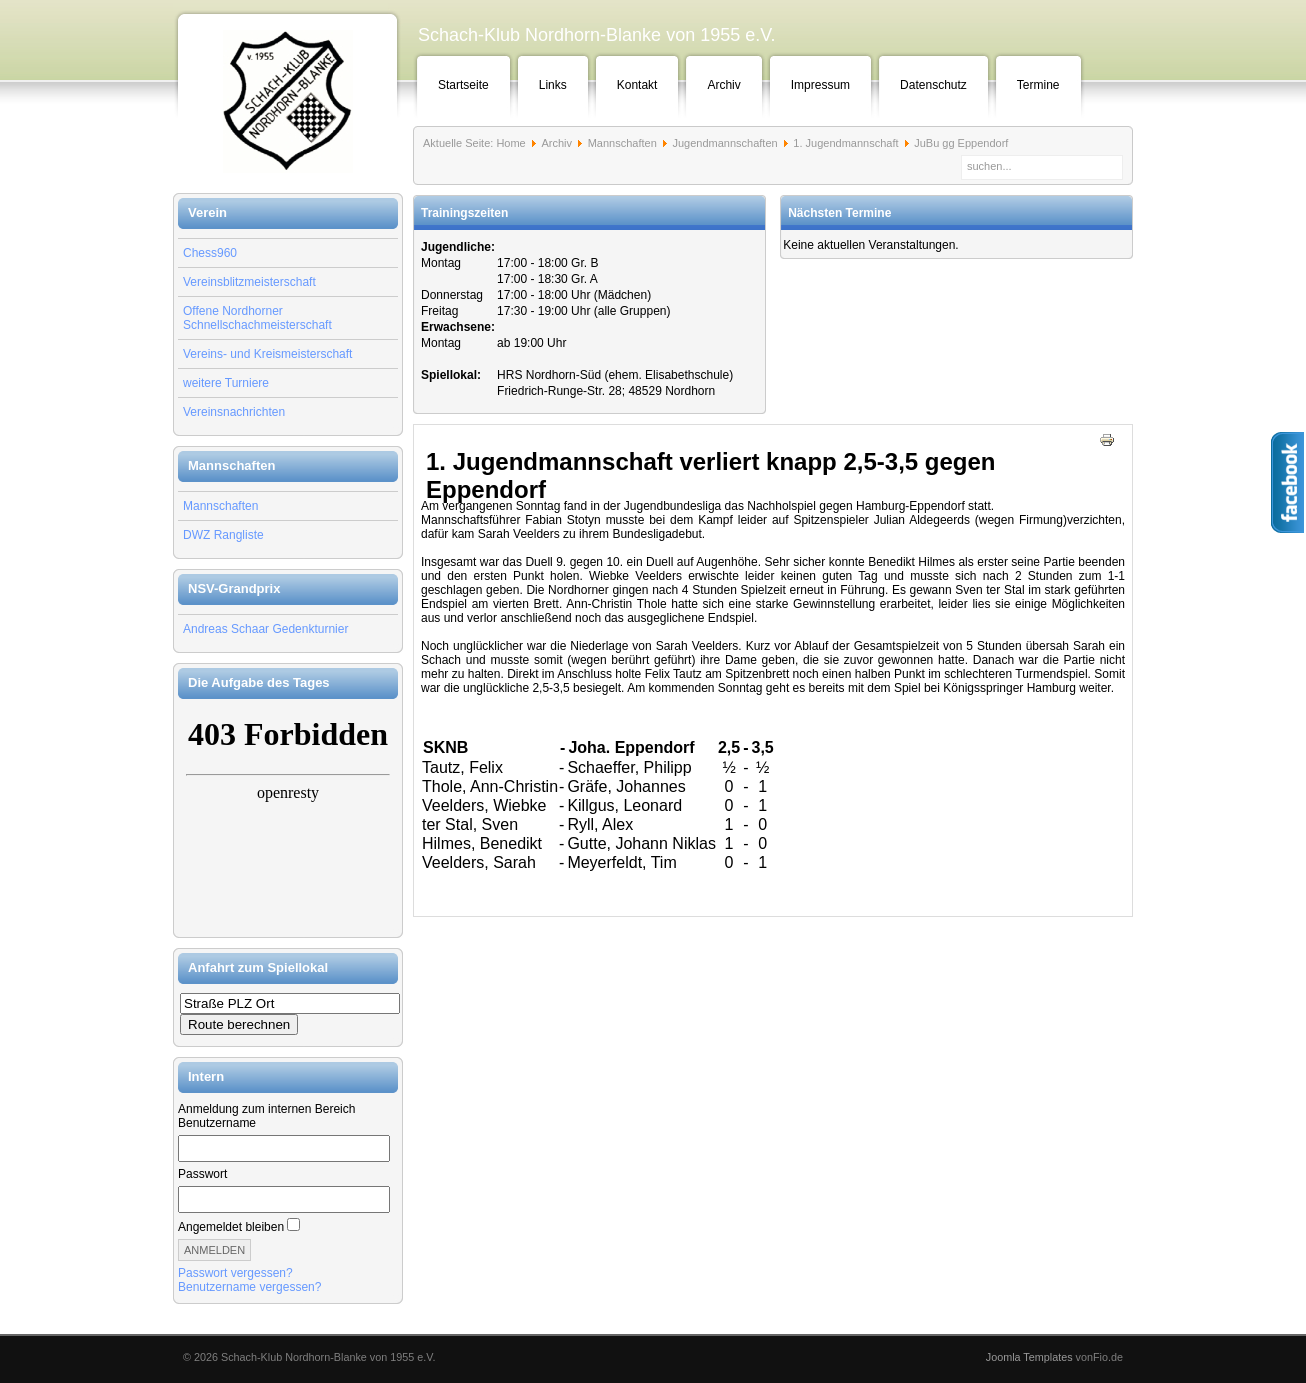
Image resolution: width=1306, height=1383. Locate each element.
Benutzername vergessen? (249, 1287)
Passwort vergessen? (235, 1273)
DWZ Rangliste (223, 535)
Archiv (723, 85)
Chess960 (210, 253)
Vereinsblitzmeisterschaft (249, 282)
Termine (1038, 85)
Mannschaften (220, 506)
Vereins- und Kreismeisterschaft (267, 354)
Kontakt (637, 85)
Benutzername (217, 1123)
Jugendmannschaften (724, 143)
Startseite (463, 85)
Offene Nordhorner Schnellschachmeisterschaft (257, 318)
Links (553, 85)
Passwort (202, 1174)
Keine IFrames (288, 818)
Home (510, 143)
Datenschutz (933, 85)
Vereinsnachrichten (234, 412)
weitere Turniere (226, 383)
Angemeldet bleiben (231, 1227)
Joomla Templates (1029, 1357)
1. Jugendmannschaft (845, 143)
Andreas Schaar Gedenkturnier (265, 629)
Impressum (820, 85)
